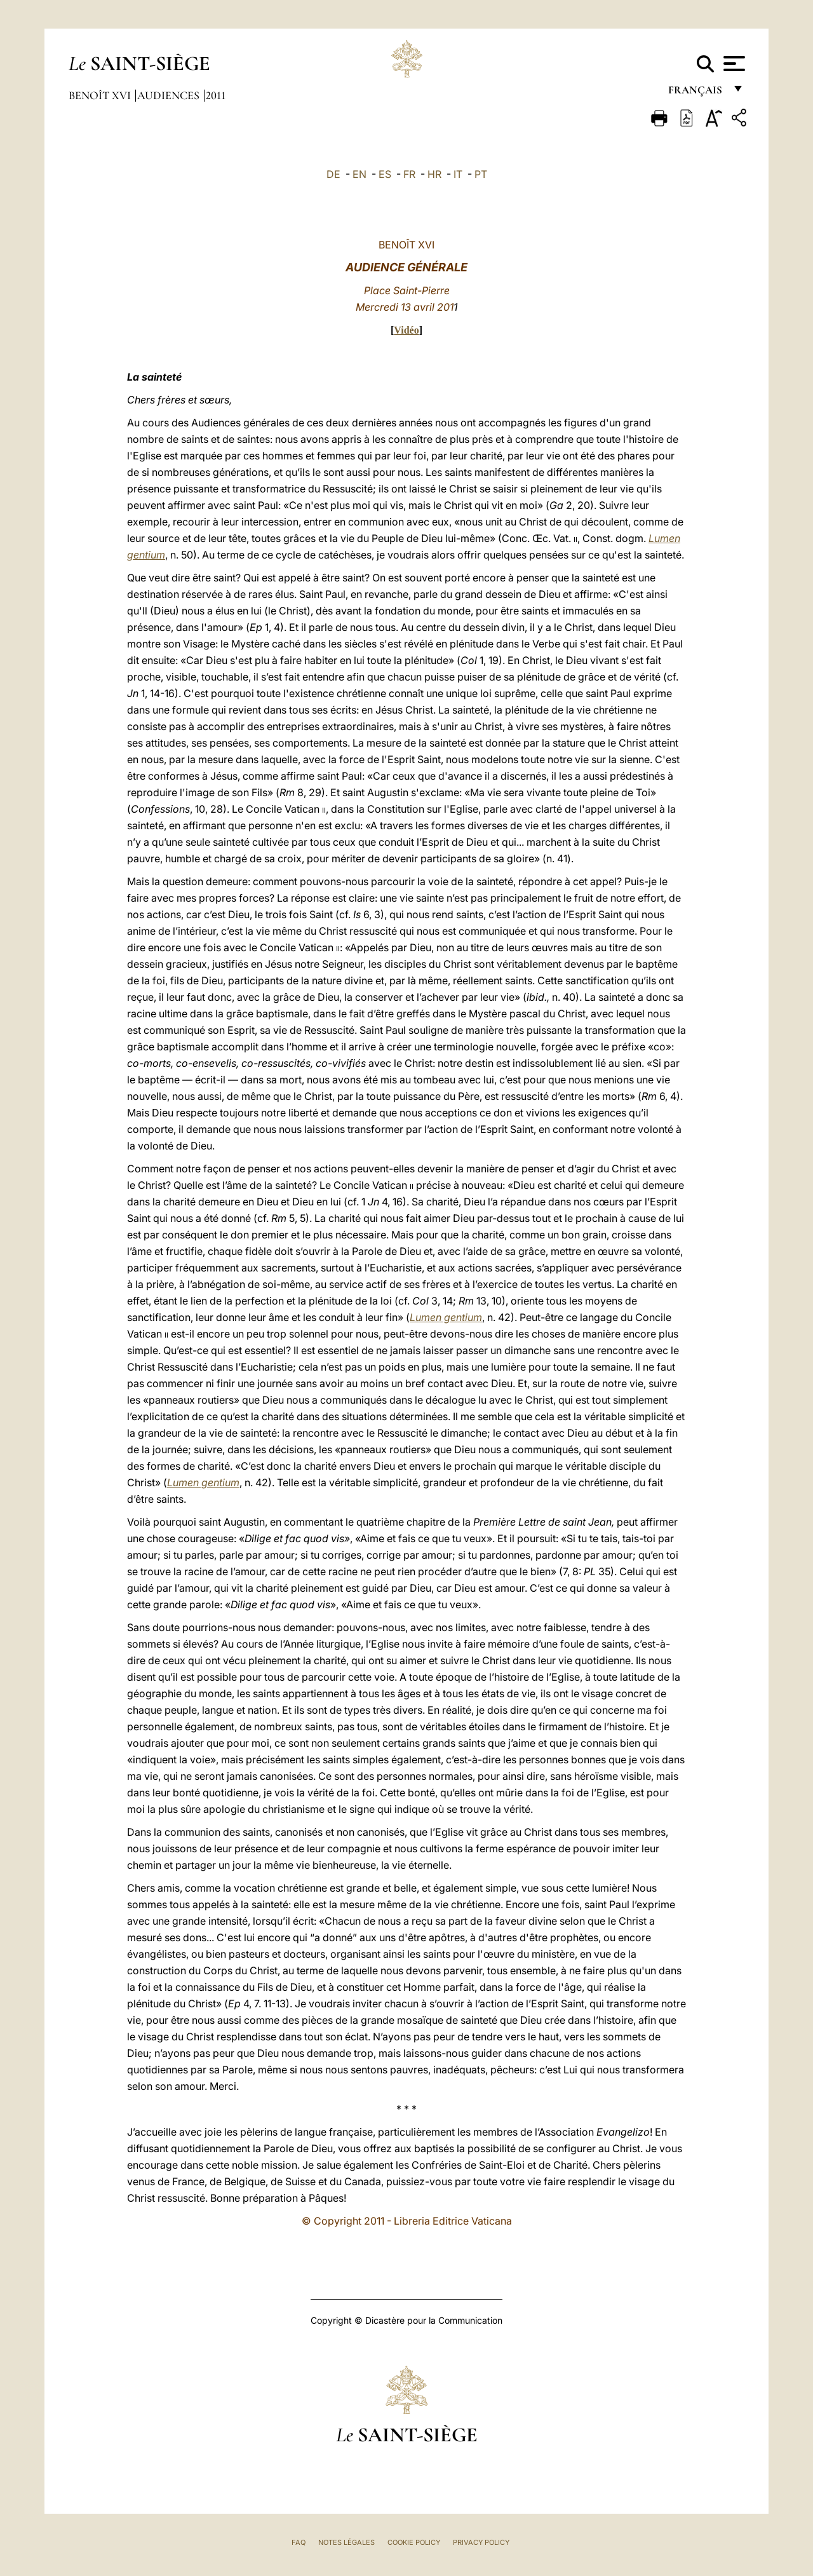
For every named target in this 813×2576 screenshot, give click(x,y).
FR (409, 174)
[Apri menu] (732, 63)
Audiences (169, 95)
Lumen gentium (446, 1317)
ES (385, 174)
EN (359, 174)
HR (434, 174)
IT (458, 174)
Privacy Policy (481, 2542)
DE (333, 174)
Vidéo (406, 330)
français (696, 94)
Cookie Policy (413, 2542)
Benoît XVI (101, 95)
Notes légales (346, 2542)
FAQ (299, 2542)
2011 (215, 95)
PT (480, 174)
